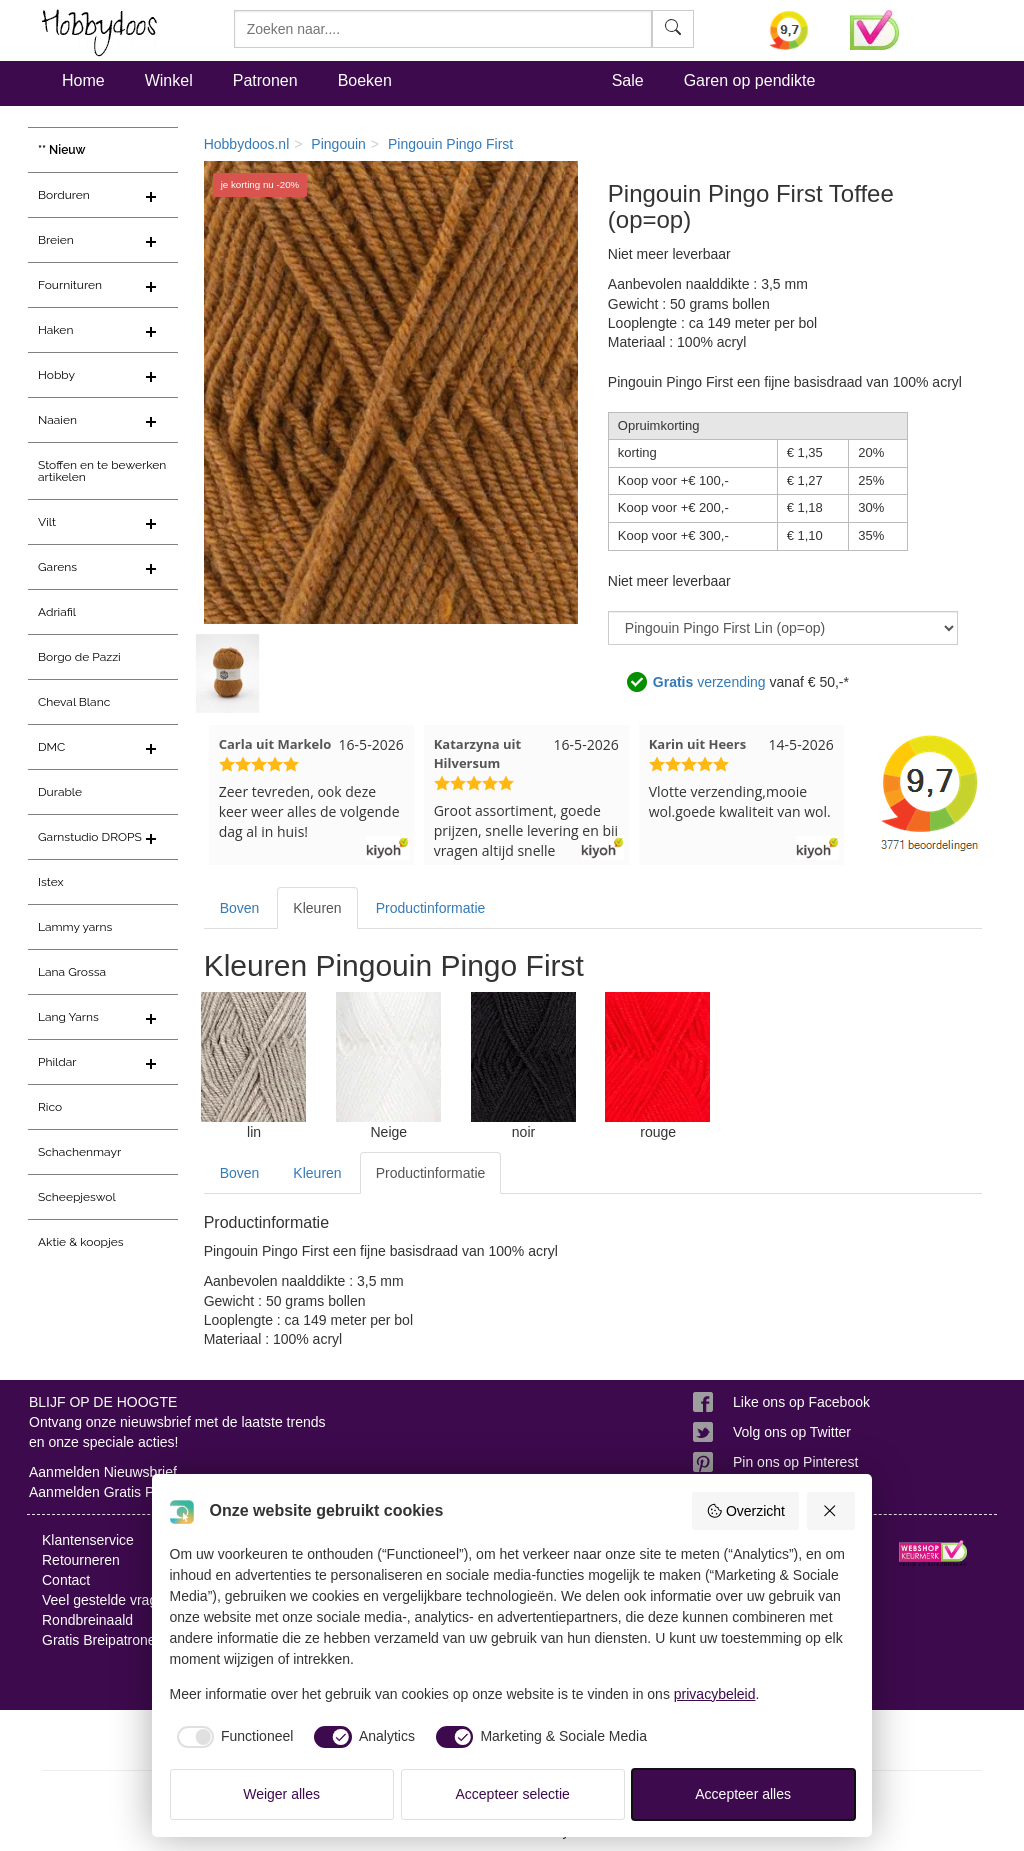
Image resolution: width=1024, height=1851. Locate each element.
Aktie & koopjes (81, 1242)
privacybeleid (715, 1694)
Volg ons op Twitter (792, 1432)
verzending (709, 682)
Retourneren (81, 1560)
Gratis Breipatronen (102, 1640)
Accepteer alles (743, 1794)
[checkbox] (232, 1737)
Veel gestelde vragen (107, 1600)
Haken (55, 330)
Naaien (57, 420)
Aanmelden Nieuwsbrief (103, 1472)
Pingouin (338, 144)
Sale (628, 80)
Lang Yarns (68, 1017)
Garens (57, 567)
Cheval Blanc (74, 702)
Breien (56, 240)
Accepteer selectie (513, 1794)
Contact (66, 1580)
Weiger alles (281, 1794)
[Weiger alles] (831, 1511)
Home (83, 80)
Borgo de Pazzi (79, 657)
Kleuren (317, 908)
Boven (240, 908)
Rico (50, 1107)
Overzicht (745, 1511)
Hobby (56, 375)
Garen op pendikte (750, 80)
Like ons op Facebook (801, 1402)
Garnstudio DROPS (90, 837)
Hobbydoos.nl (247, 144)
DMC (51, 747)
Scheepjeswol (77, 1197)
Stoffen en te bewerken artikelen (102, 471)
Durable (60, 792)
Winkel (169, 80)
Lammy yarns (75, 927)
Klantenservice (88, 1540)
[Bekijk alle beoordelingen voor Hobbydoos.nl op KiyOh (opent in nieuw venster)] (794, 30)
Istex (50, 882)
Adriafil (57, 612)
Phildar (57, 1062)
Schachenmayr (79, 1152)
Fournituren (70, 285)
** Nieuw (62, 150)
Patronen (265, 80)
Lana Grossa (72, 972)
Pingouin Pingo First (450, 144)
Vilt (47, 522)
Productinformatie (431, 908)
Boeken (365, 80)
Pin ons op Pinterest (795, 1462)
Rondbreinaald (87, 1620)
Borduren (64, 195)
